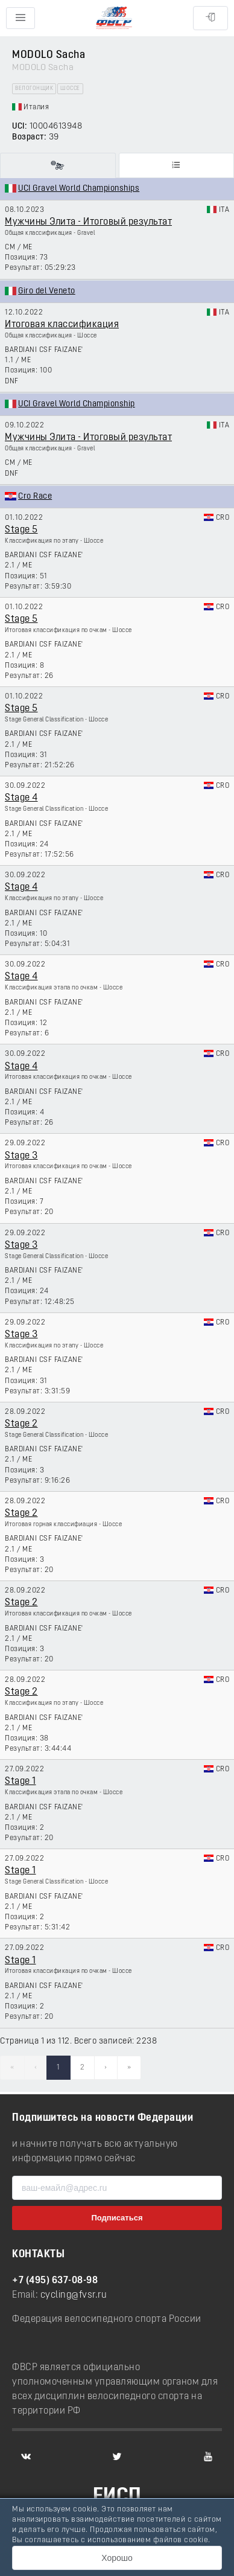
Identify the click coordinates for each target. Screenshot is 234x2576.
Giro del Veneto (46, 291)
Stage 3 (21, 1156)
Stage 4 (21, 798)
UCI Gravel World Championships (78, 188)
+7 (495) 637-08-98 (55, 2281)
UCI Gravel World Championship (76, 404)
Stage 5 (21, 530)
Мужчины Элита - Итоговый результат (88, 222)
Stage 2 (21, 1424)
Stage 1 (20, 1781)
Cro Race (35, 496)
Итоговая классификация (62, 325)
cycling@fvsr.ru (73, 2295)
